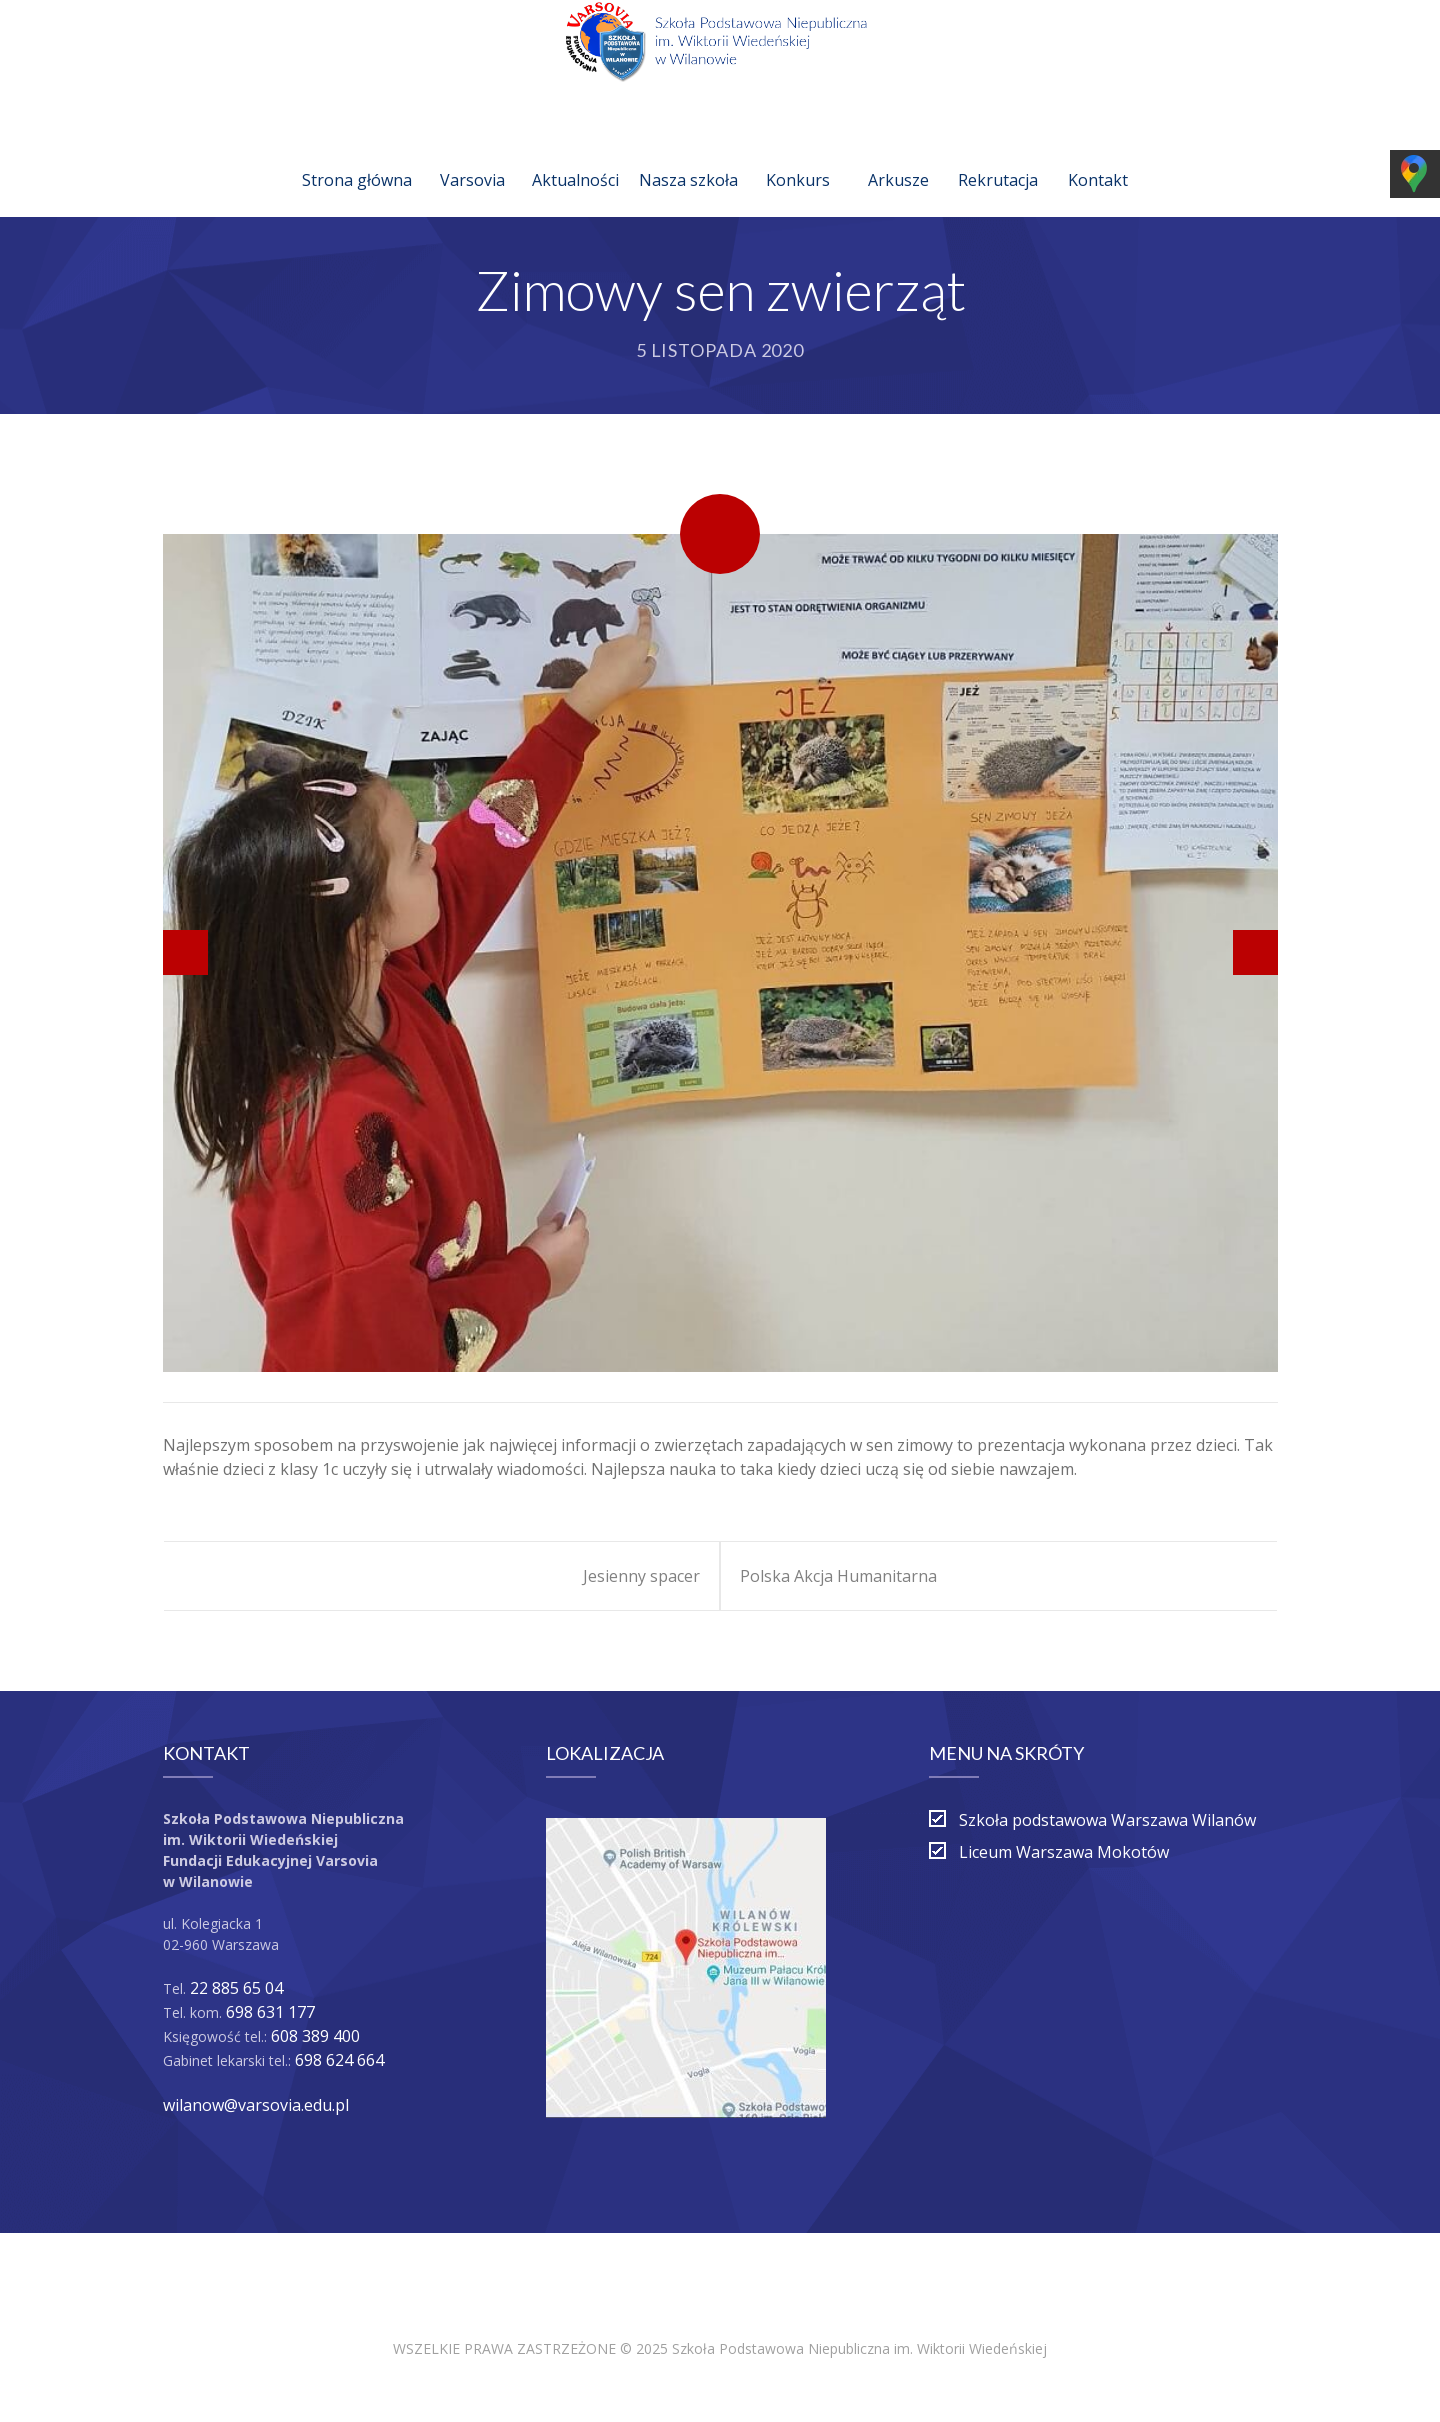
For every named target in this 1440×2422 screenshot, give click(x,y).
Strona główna (357, 156)
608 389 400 (315, 2036)
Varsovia (472, 156)
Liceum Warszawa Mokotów (1064, 1852)
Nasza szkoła (688, 156)
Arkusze (898, 156)
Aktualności (575, 156)
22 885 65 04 (236, 1988)
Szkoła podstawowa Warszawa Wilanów (1107, 1820)
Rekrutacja (998, 156)
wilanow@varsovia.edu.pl (256, 2105)
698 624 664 (339, 2060)
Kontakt (1098, 156)
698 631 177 (270, 2012)
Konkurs (798, 156)
